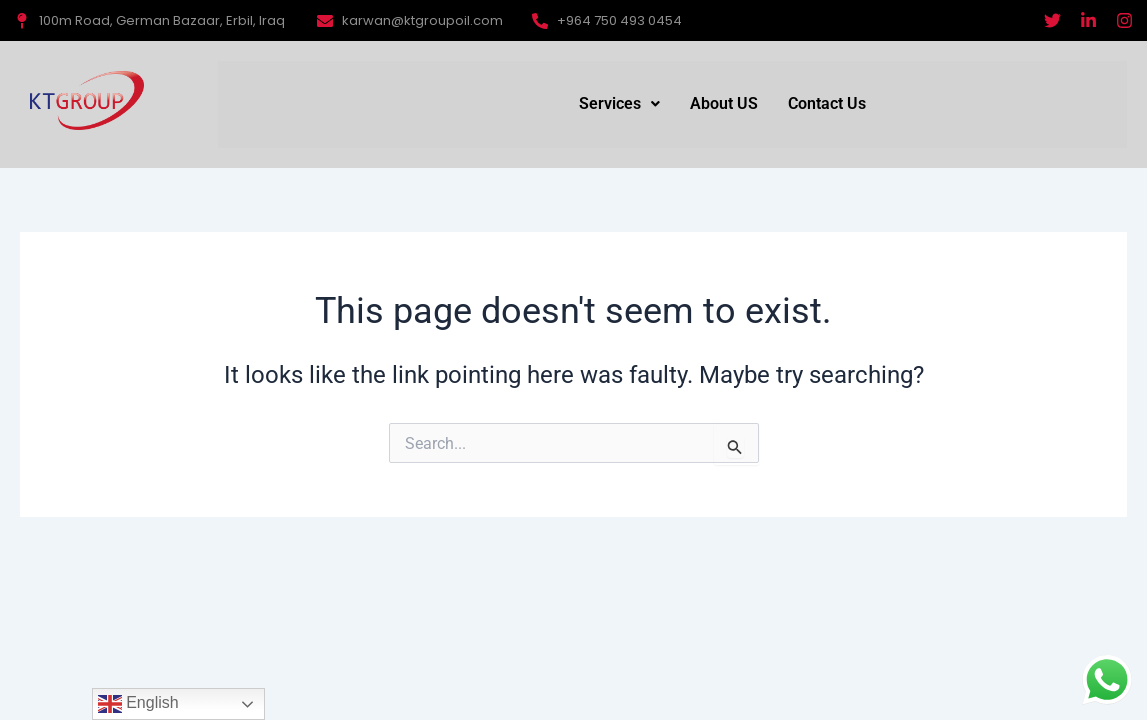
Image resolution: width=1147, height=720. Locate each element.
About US (724, 103)
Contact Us (827, 103)
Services (619, 103)
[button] (619, 104)
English (138, 704)
